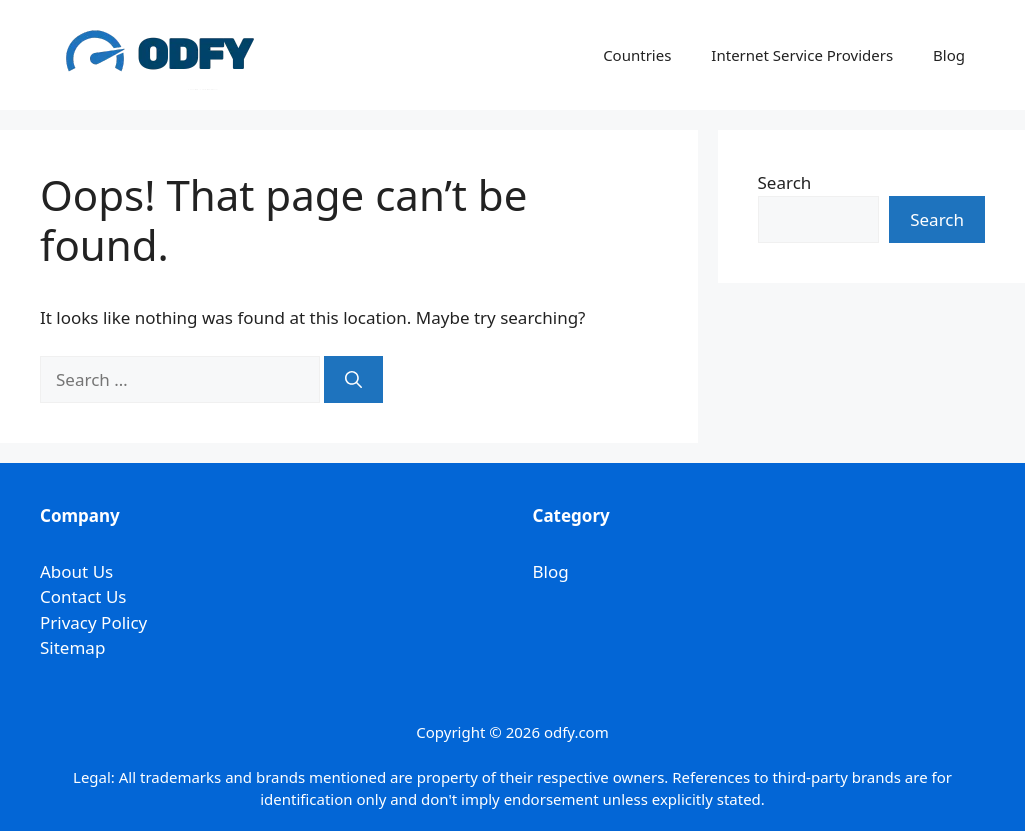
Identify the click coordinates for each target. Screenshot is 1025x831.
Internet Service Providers (802, 55)
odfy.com (576, 732)
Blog (949, 55)
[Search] (353, 380)
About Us (76, 571)
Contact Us (83, 596)
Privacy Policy (93, 622)
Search (785, 182)
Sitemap (72, 647)
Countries (637, 55)
